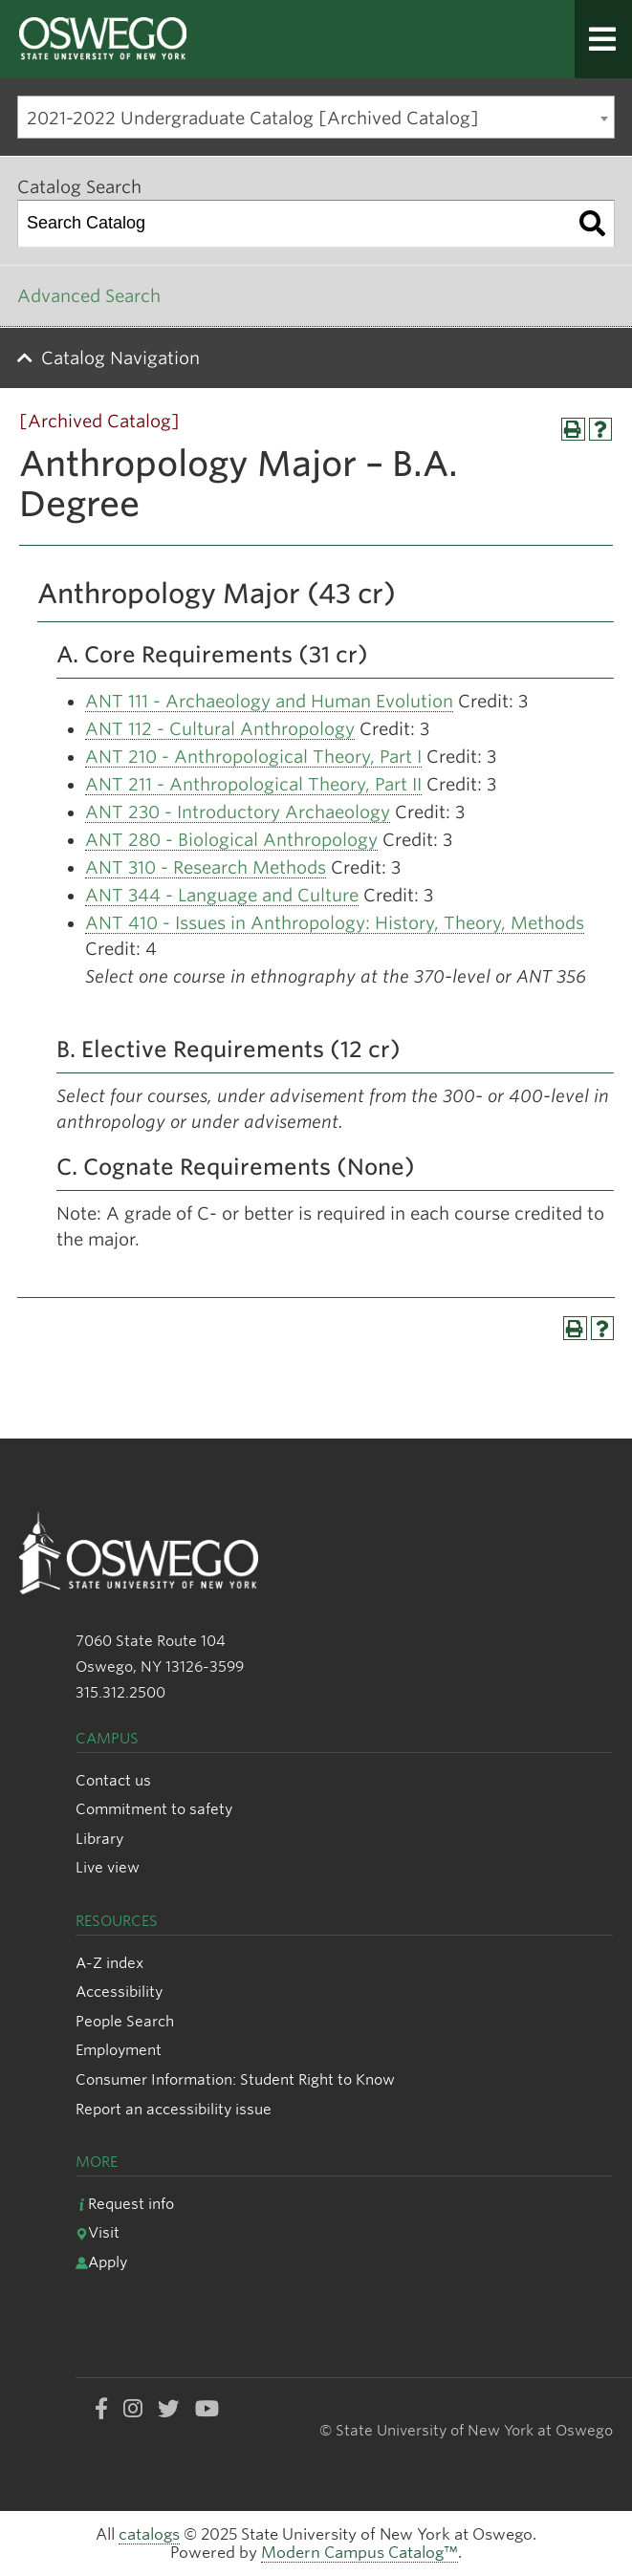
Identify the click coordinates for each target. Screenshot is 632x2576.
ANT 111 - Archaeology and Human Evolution (269, 701)
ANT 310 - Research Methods (205, 867)
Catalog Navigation (120, 358)
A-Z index (109, 1963)
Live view (108, 1867)
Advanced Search (89, 296)
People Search (125, 2021)
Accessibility (119, 1991)
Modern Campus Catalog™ (359, 2553)
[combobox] (316, 117)
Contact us (113, 1780)
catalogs (149, 2534)
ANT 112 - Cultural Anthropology (220, 729)
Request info (125, 2204)
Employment (119, 2050)
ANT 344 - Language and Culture (222, 895)
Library (99, 1838)
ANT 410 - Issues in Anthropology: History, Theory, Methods (334, 923)
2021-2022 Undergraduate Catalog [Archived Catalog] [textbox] (253, 118)
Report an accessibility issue (174, 2109)
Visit (98, 2232)
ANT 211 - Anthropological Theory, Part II (253, 784)
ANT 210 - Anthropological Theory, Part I (253, 757)
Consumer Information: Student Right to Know (235, 2079)
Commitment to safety (154, 1809)
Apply (101, 2262)
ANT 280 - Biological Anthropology (231, 840)
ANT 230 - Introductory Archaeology (237, 812)
